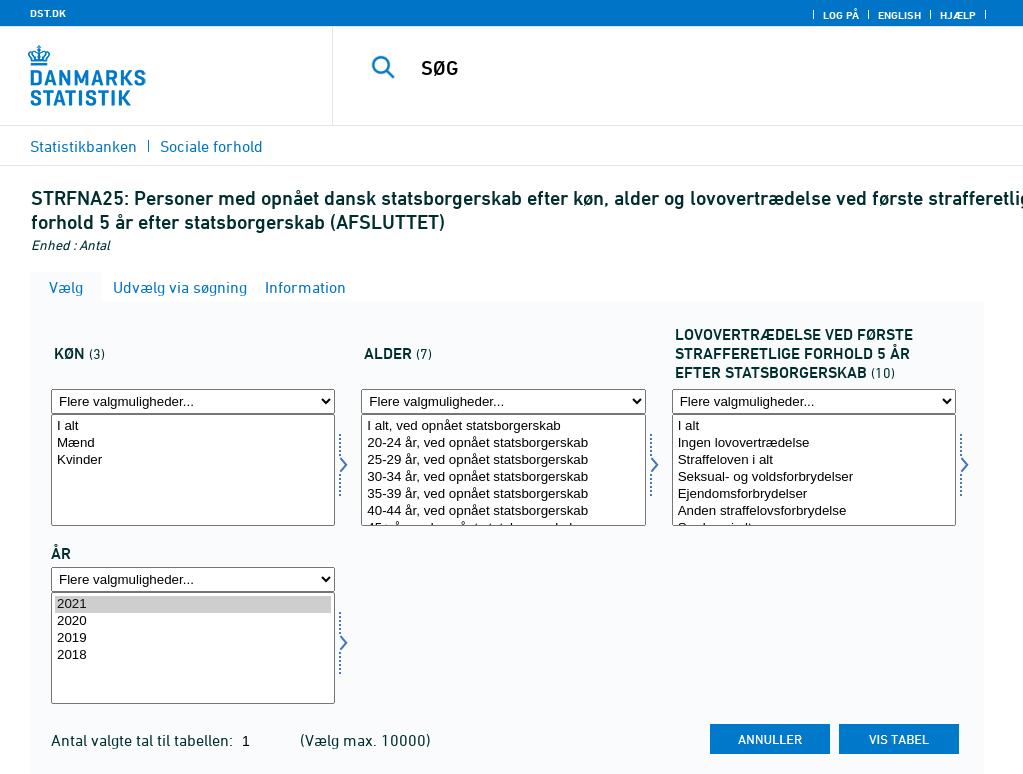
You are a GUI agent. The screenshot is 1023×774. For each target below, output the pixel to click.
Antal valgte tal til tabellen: (144, 740)
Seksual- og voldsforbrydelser (814, 477)
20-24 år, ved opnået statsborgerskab (503, 443)
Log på (841, 15)
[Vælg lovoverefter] (814, 470)
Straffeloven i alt (814, 460)
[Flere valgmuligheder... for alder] (503, 401)
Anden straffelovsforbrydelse (814, 511)
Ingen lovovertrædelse (814, 443)
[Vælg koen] (193, 470)
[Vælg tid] (193, 648)
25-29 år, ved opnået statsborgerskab (503, 460)
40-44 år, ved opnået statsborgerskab (503, 511)
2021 (193, 604)
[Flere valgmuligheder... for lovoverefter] (814, 401)
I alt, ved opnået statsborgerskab (503, 426)
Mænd (193, 443)
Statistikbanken (83, 146)
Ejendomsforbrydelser (814, 494)
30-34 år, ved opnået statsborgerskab (503, 477)
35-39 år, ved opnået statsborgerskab (503, 494)
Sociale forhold (211, 146)
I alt (193, 426)
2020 (193, 621)
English (899, 15)
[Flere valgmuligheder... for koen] (193, 401)
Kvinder (193, 460)
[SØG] (685, 68)
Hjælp (958, 15)
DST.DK (48, 13)
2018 (193, 655)
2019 (193, 638)
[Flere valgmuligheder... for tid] (193, 579)
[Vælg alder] (503, 470)
